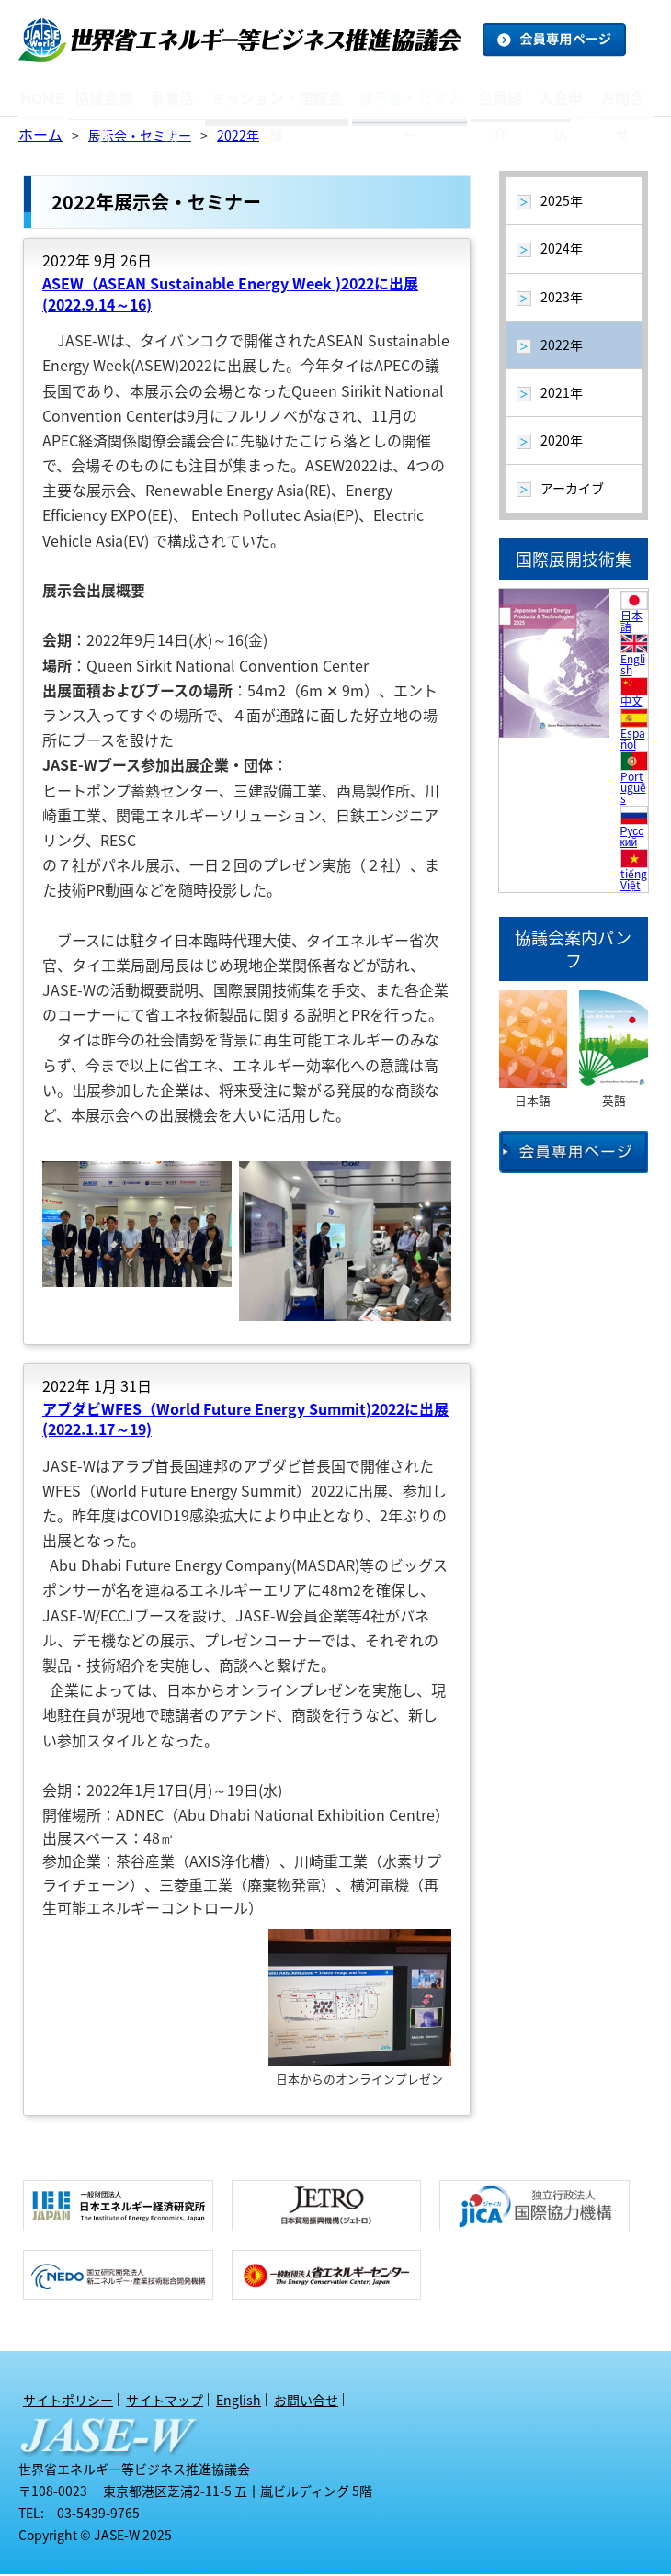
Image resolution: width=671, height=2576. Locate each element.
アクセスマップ (125, 119)
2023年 (561, 298)
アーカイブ (278, 125)
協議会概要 (107, 98)
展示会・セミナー (406, 98)
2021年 (561, 394)
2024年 (561, 250)
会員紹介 (494, 98)
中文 (631, 703)
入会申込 (558, 98)
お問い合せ (306, 2401)
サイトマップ (164, 2401)
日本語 (631, 623)
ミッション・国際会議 (278, 98)
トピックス (188, 119)
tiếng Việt (633, 881)
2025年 (561, 202)
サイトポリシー (68, 2401)
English (632, 666)
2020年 (561, 442)
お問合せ (621, 98)
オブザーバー (513, 121)
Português (633, 789)
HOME (43, 98)
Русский (632, 838)
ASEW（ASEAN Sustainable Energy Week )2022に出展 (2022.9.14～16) (230, 295)
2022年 (238, 137)
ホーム (40, 136)
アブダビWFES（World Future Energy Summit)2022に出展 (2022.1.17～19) (245, 1420)
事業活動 (177, 98)
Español (632, 740)
